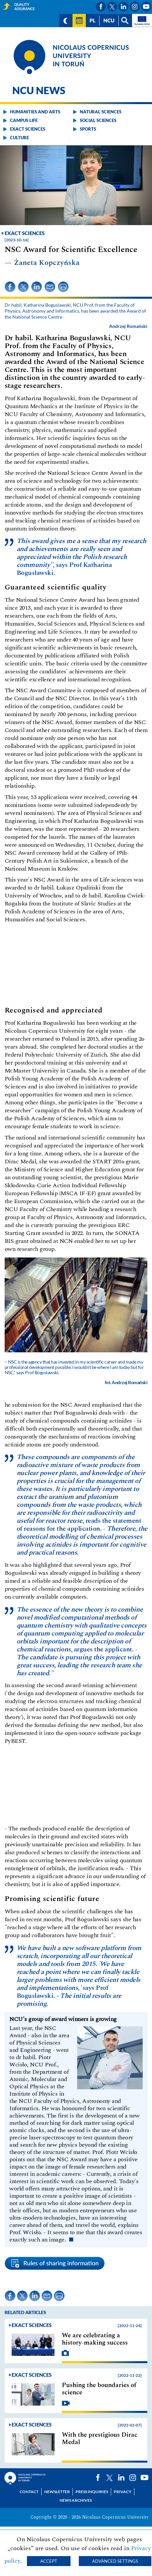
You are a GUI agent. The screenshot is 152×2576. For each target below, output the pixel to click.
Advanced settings (115, 2561)
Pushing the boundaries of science (99, 2389)
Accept (48, 2561)
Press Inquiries (92, 2491)
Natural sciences (100, 111)
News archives (76, 2500)
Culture (19, 137)
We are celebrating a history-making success (95, 2339)
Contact (29, 2491)
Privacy (122, 2491)
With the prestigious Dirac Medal (99, 2438)
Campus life (24, 120)
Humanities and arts (35, 111)
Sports (88, 129)
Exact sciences (27, 129)
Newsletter (57, 2491)
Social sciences (98, 120)
